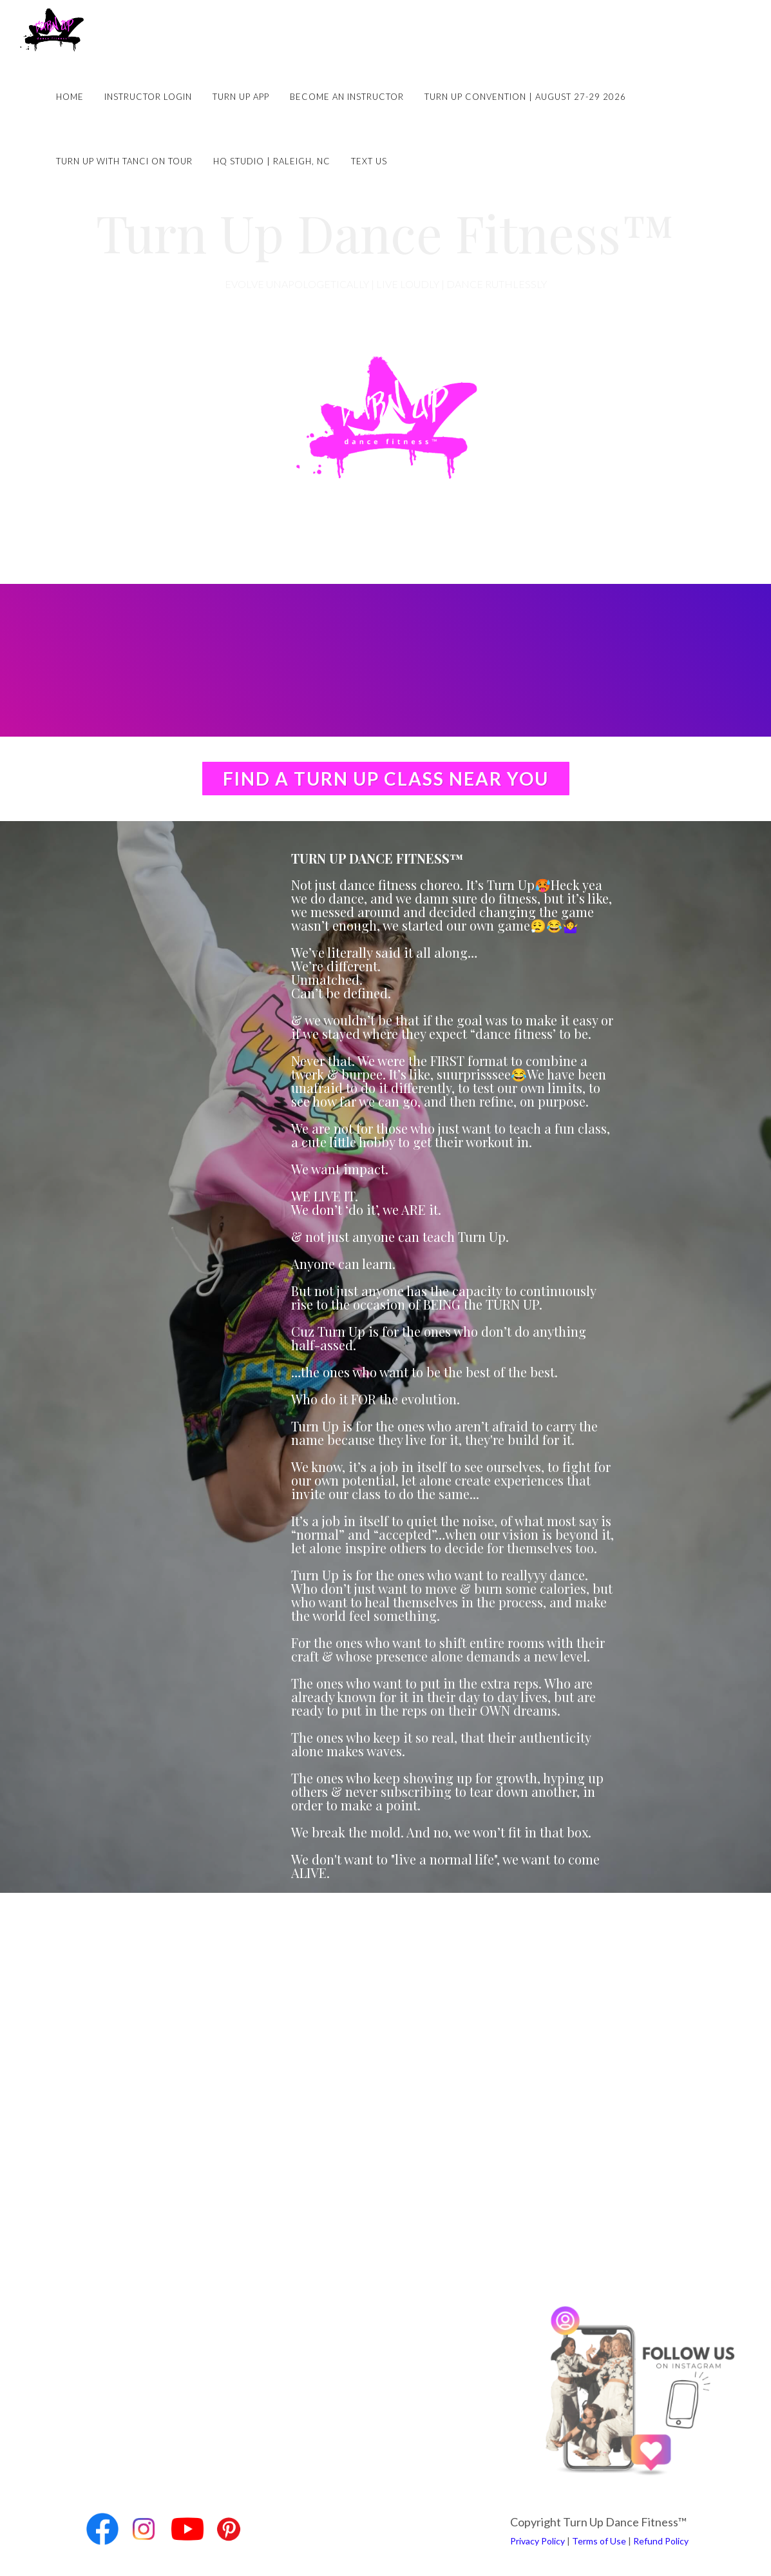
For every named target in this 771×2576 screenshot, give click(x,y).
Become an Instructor (347, 97)
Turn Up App (241, 97)
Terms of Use (599, 2540)
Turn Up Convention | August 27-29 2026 (525, 97)
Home (70, 97)
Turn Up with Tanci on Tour (124, 161)
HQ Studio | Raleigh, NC (271, 161)
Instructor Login (148, 97)
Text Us (369, 161)
